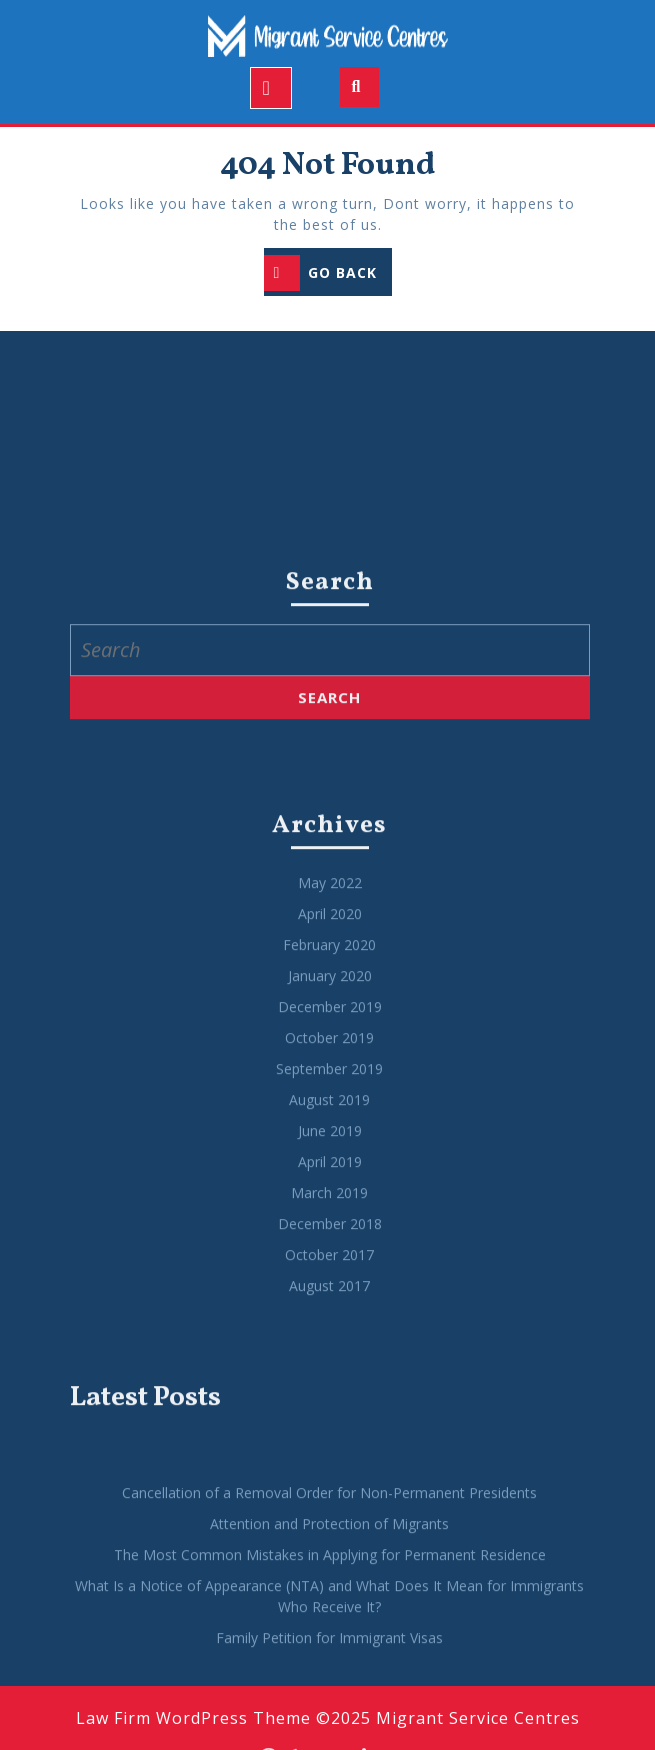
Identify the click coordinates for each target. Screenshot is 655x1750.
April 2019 (330, 1472)
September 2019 (329, 1379)
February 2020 (329, 1255)
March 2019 (329, 1503)
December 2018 (330, 1534)
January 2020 (330, 1286)
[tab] (271, 88)
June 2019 (330, 1441)
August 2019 (329, 1410)
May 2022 (330, 1193)
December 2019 (330, 1317)
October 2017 (329, 1565)
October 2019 (329, 1348)
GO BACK (328, 274)
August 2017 (329, 1596)
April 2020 (330, 1224)
